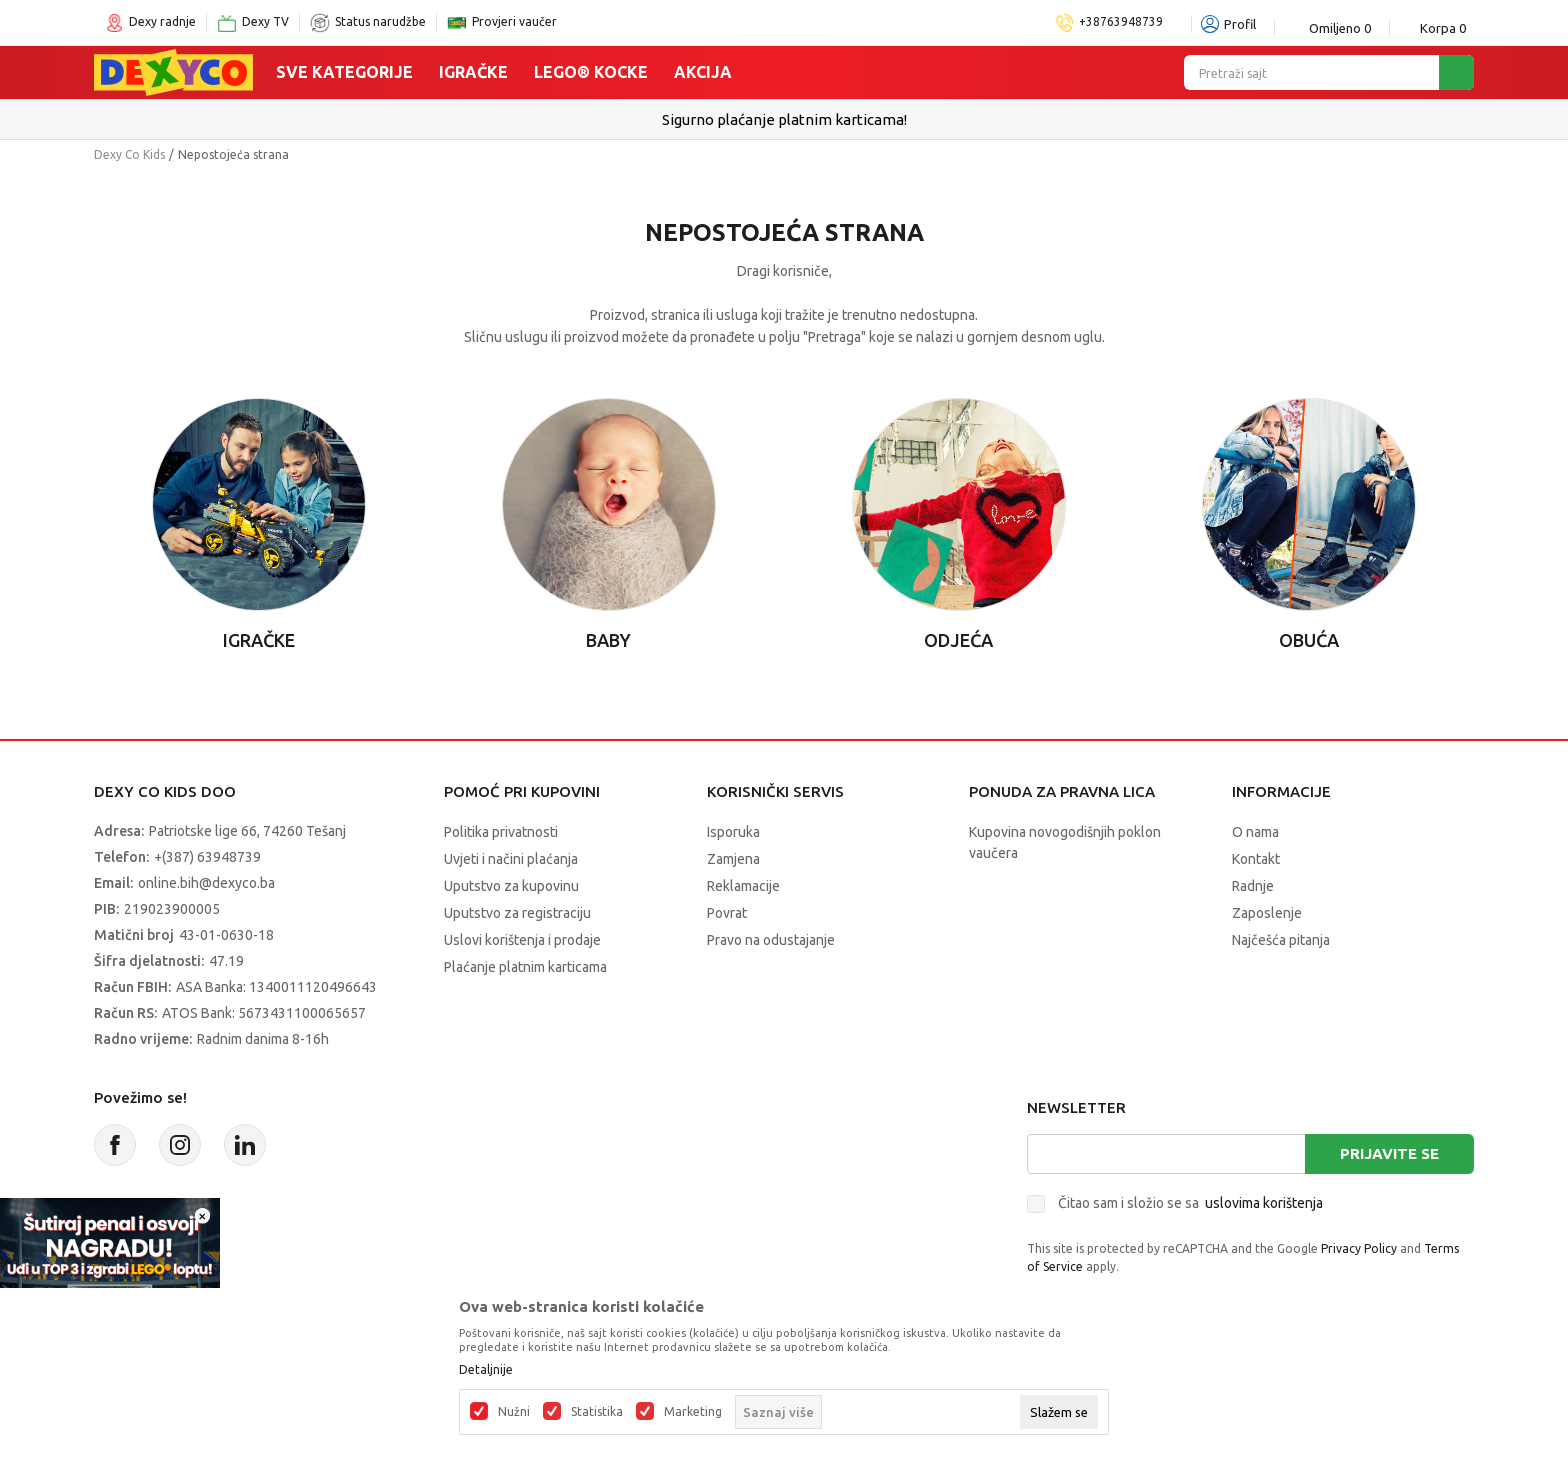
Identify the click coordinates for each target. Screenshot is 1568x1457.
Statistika (597, 1412)
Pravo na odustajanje (771, 940)
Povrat (727, 913)
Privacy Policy (1359, 1248)
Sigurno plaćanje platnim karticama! (784, 119)
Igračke (473, 72)
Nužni (514, 1412)
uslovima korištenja (1264, 1203)
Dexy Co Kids (129, 154)
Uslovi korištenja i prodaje (522, 940)
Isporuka (733, 832)
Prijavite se (1389, 1153)
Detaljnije (486, 1370)
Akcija (703, 72)
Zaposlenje (1267, 913)
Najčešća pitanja (1281, 940)
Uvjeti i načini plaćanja (511, 859)
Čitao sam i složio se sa (1190, 1203)
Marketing (693, 1412)
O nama (1255, 832)
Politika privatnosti (501, 832)
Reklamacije (743, 886)
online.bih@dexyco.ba (206, 883)
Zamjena (733, 859)
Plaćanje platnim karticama (525, 967)
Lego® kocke (591, 72)
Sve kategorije (344, 72)
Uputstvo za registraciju (517, 913)
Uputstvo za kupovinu (511, 886)
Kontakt (1256, 859)
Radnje (1253, 886)
